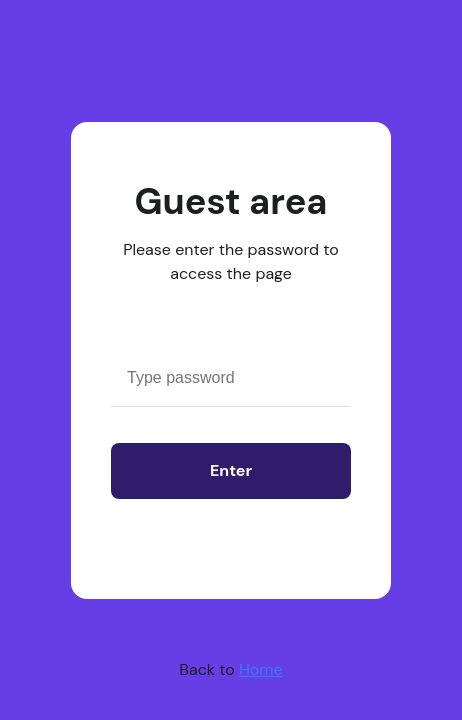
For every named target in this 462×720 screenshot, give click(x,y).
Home (261, 669)
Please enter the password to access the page (231, 261)
